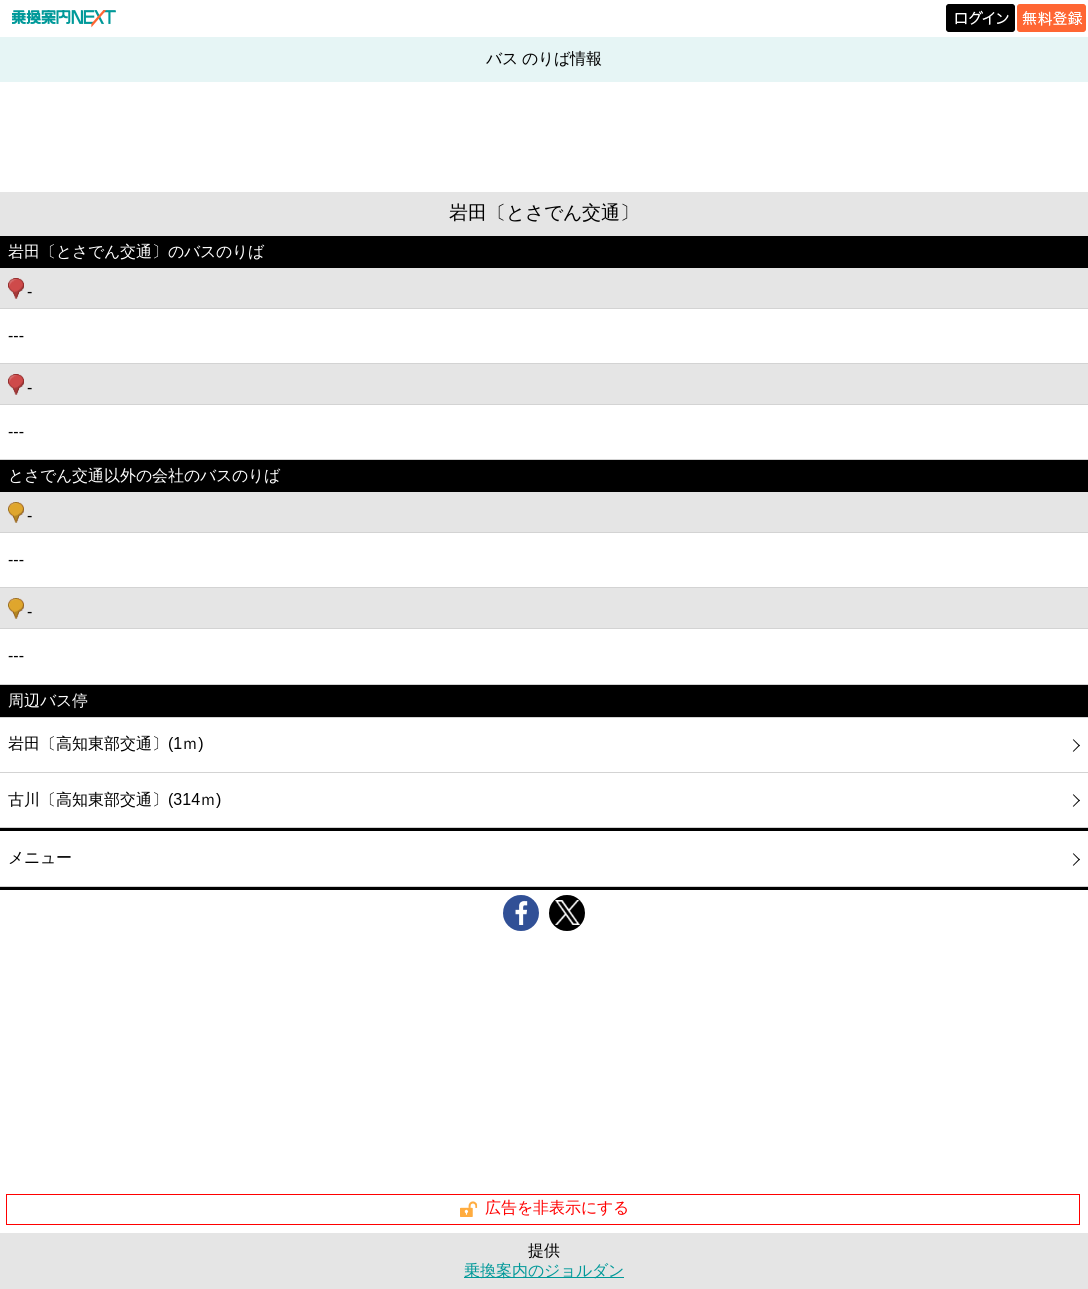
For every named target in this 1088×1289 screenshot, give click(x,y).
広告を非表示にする (543, 1209)
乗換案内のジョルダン (544, 1270)
